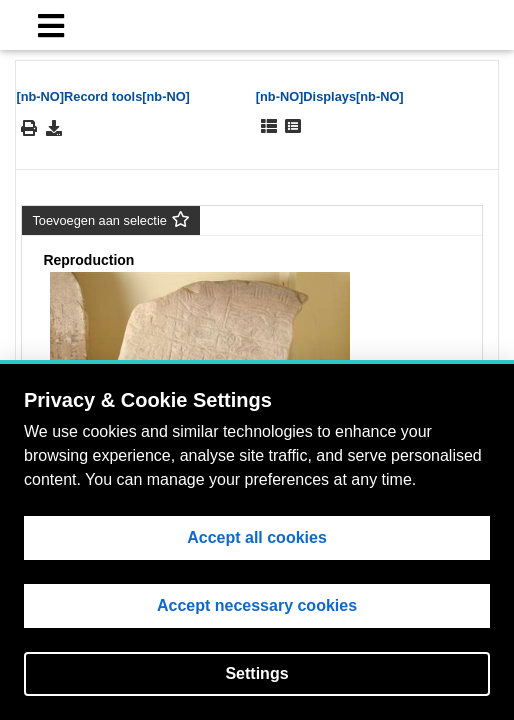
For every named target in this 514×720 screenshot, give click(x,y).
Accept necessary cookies (257, 605)
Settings (256, 673)
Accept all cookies (257, 537)
